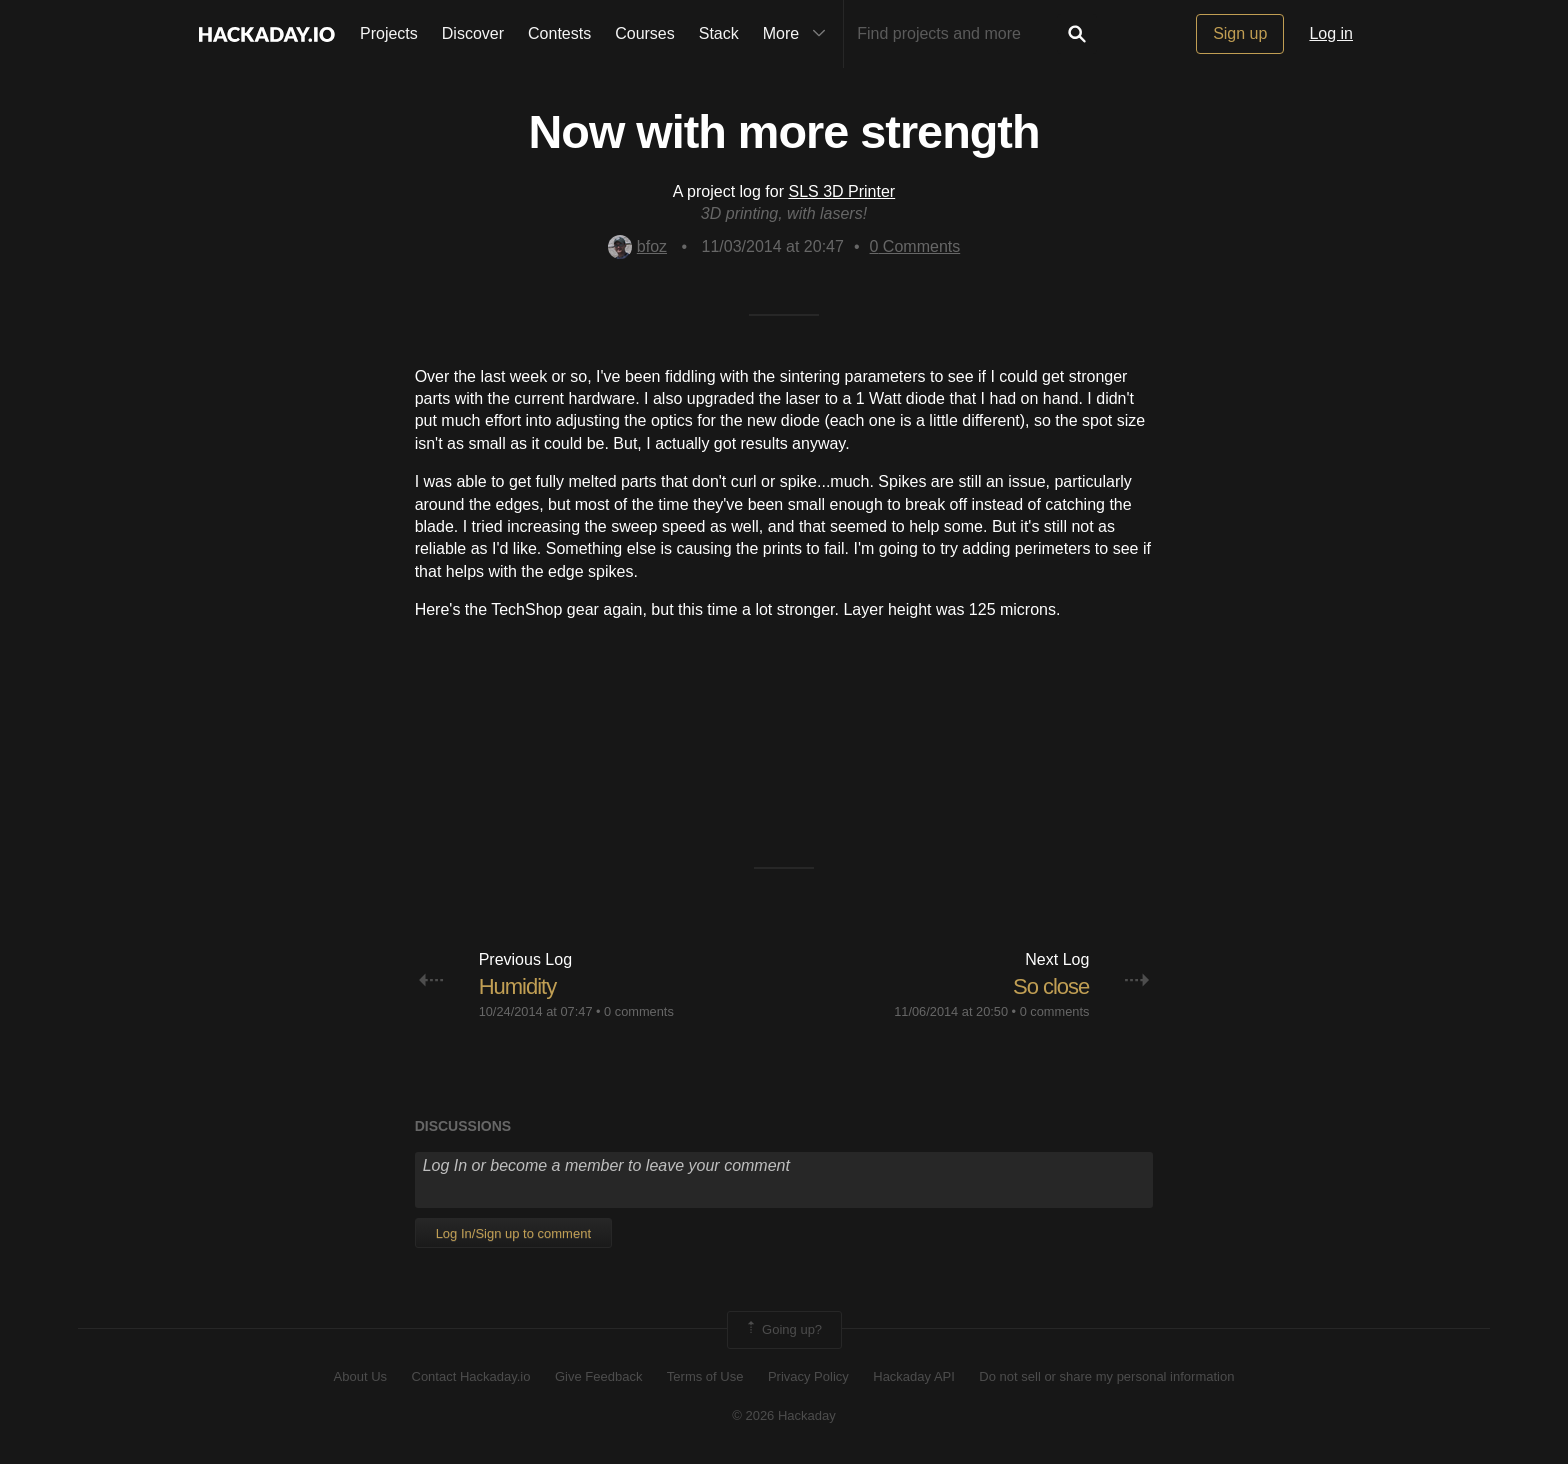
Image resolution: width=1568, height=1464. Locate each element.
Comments (915, 246)
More (799, 34)
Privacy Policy (808, 1376)
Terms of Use (705, 1376)
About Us (360, 1376)
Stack (719, 33)
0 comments (639, 1011)
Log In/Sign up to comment (513, 1233)
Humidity (518, 986)
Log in (1331, 33)
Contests (559, 33)
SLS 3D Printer (841, 191)
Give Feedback (598, 1376)
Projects (389, 33)
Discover (473, 33)
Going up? (783, 1330)
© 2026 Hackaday (784, 1415)
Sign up (1240, 33)
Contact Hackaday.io (471, 1376)
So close (1051, 986)
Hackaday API (914, 1376)
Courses (645, 33)
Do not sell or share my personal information (1106, 1376)
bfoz (637, 246)
